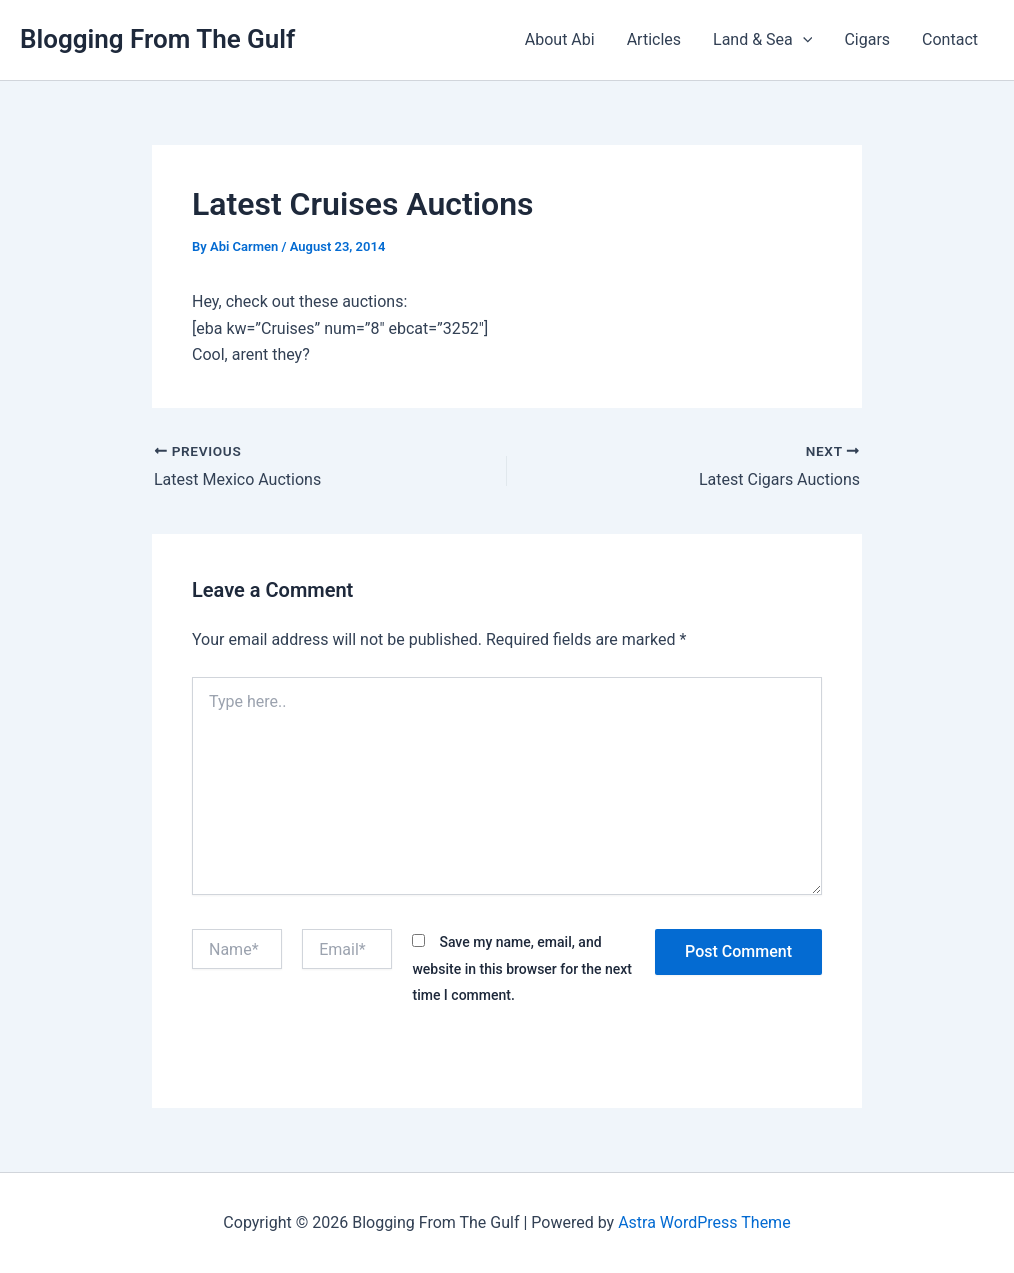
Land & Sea (762, 40)
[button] (803, 40)
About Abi (560, 39)
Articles (654, 39)
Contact (950, 39)
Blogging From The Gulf (157, 39)
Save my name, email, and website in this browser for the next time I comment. (522, 968)
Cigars (867, 39)
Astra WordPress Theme (704, 1222)
